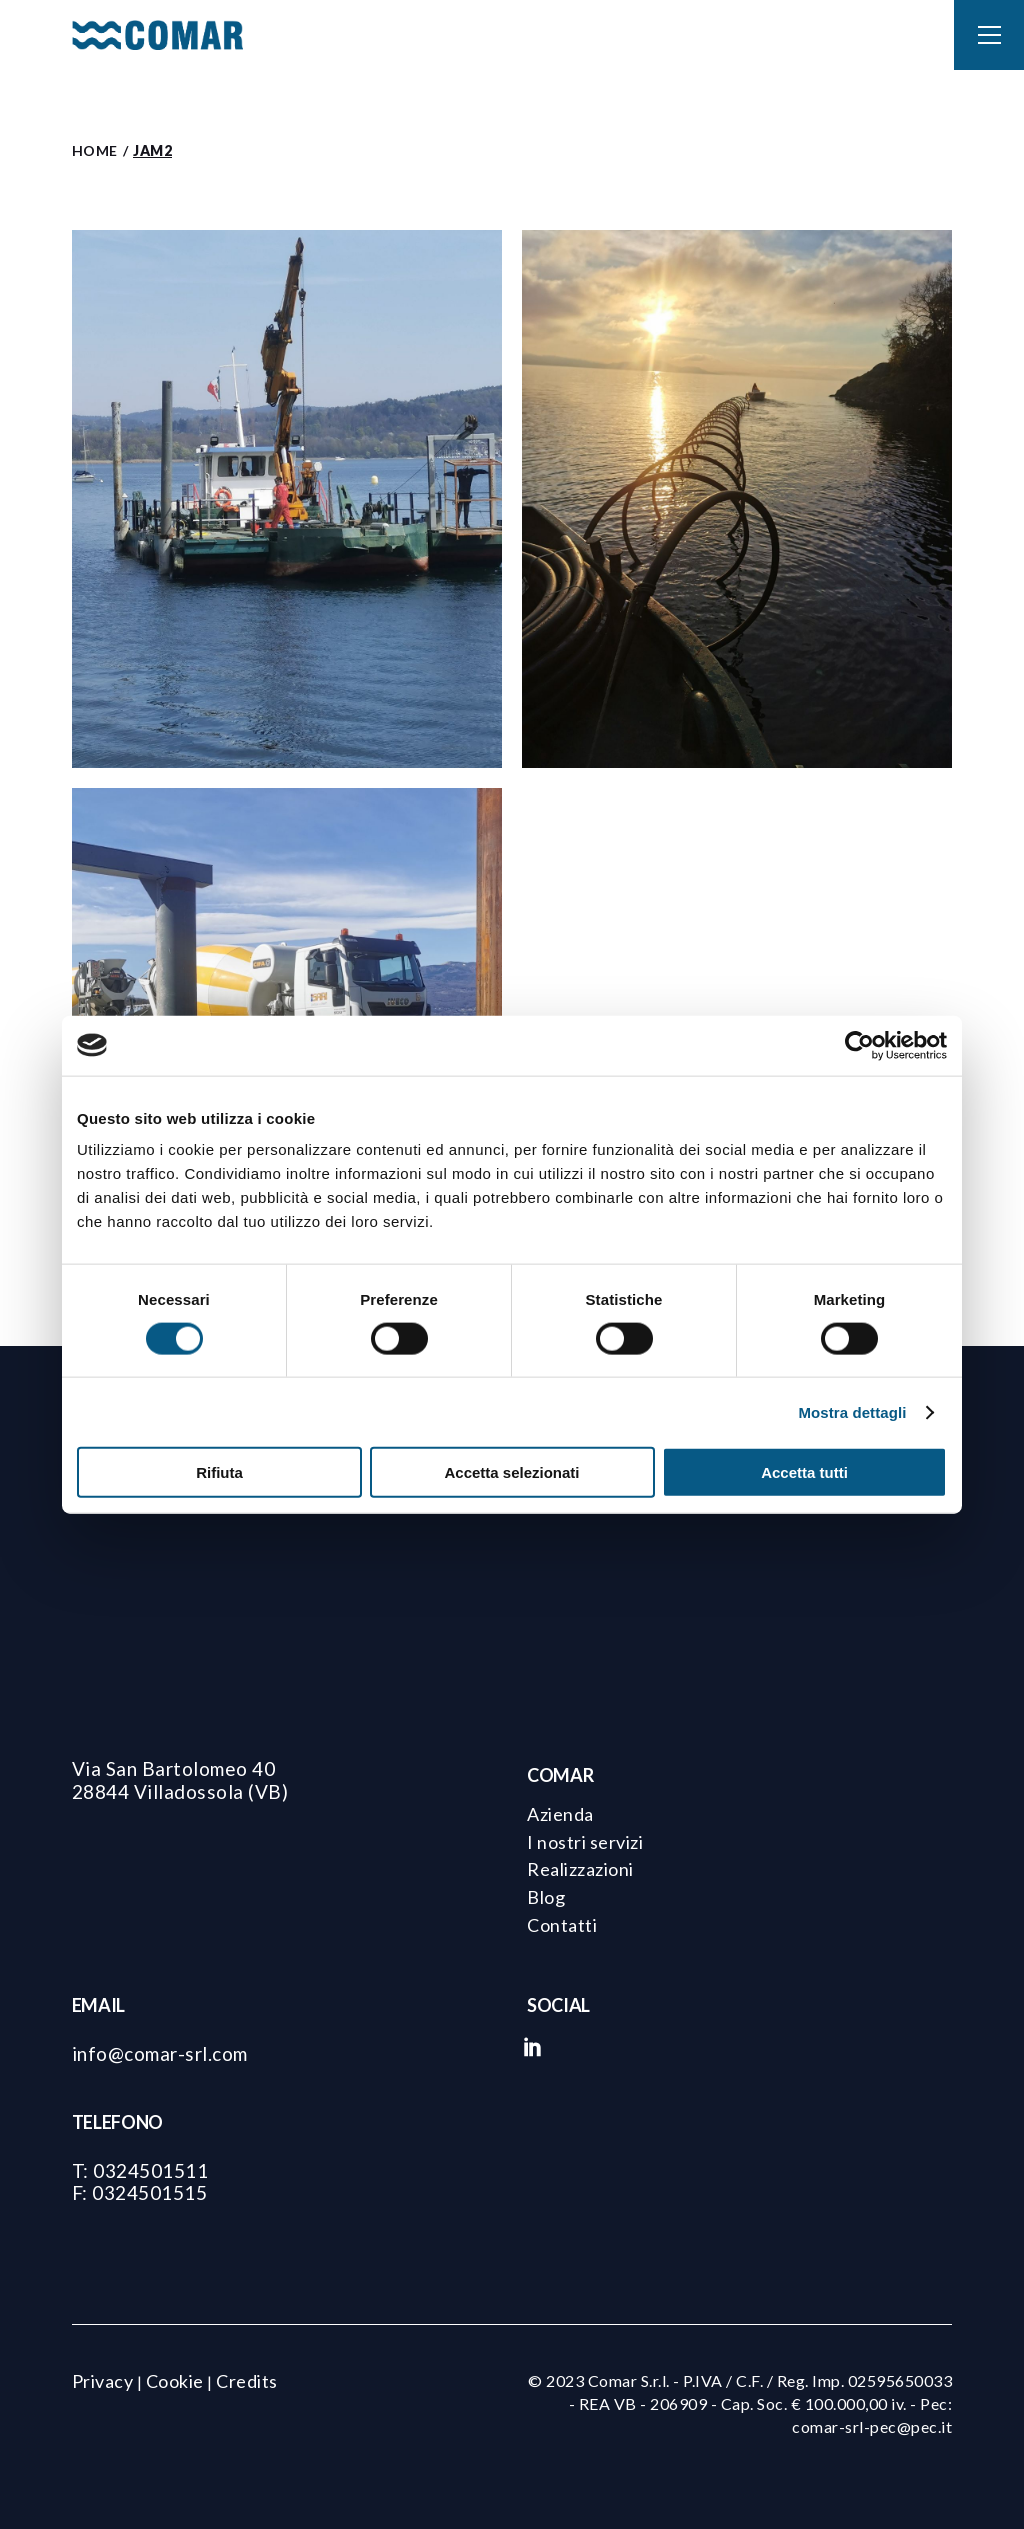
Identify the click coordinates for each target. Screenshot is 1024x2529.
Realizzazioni (580, 1869)
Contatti (562, 1925)
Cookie (175, 2381)
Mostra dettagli (852, 1411)
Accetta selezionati (511, 1472)
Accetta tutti (804, 1472)
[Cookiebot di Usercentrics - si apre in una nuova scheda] (859, 1045)
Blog (546, 1897)
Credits (247, 2381)
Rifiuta (219, 1472)
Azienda (560, 1814)
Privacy (103, 2381)
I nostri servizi (585, 1842)
